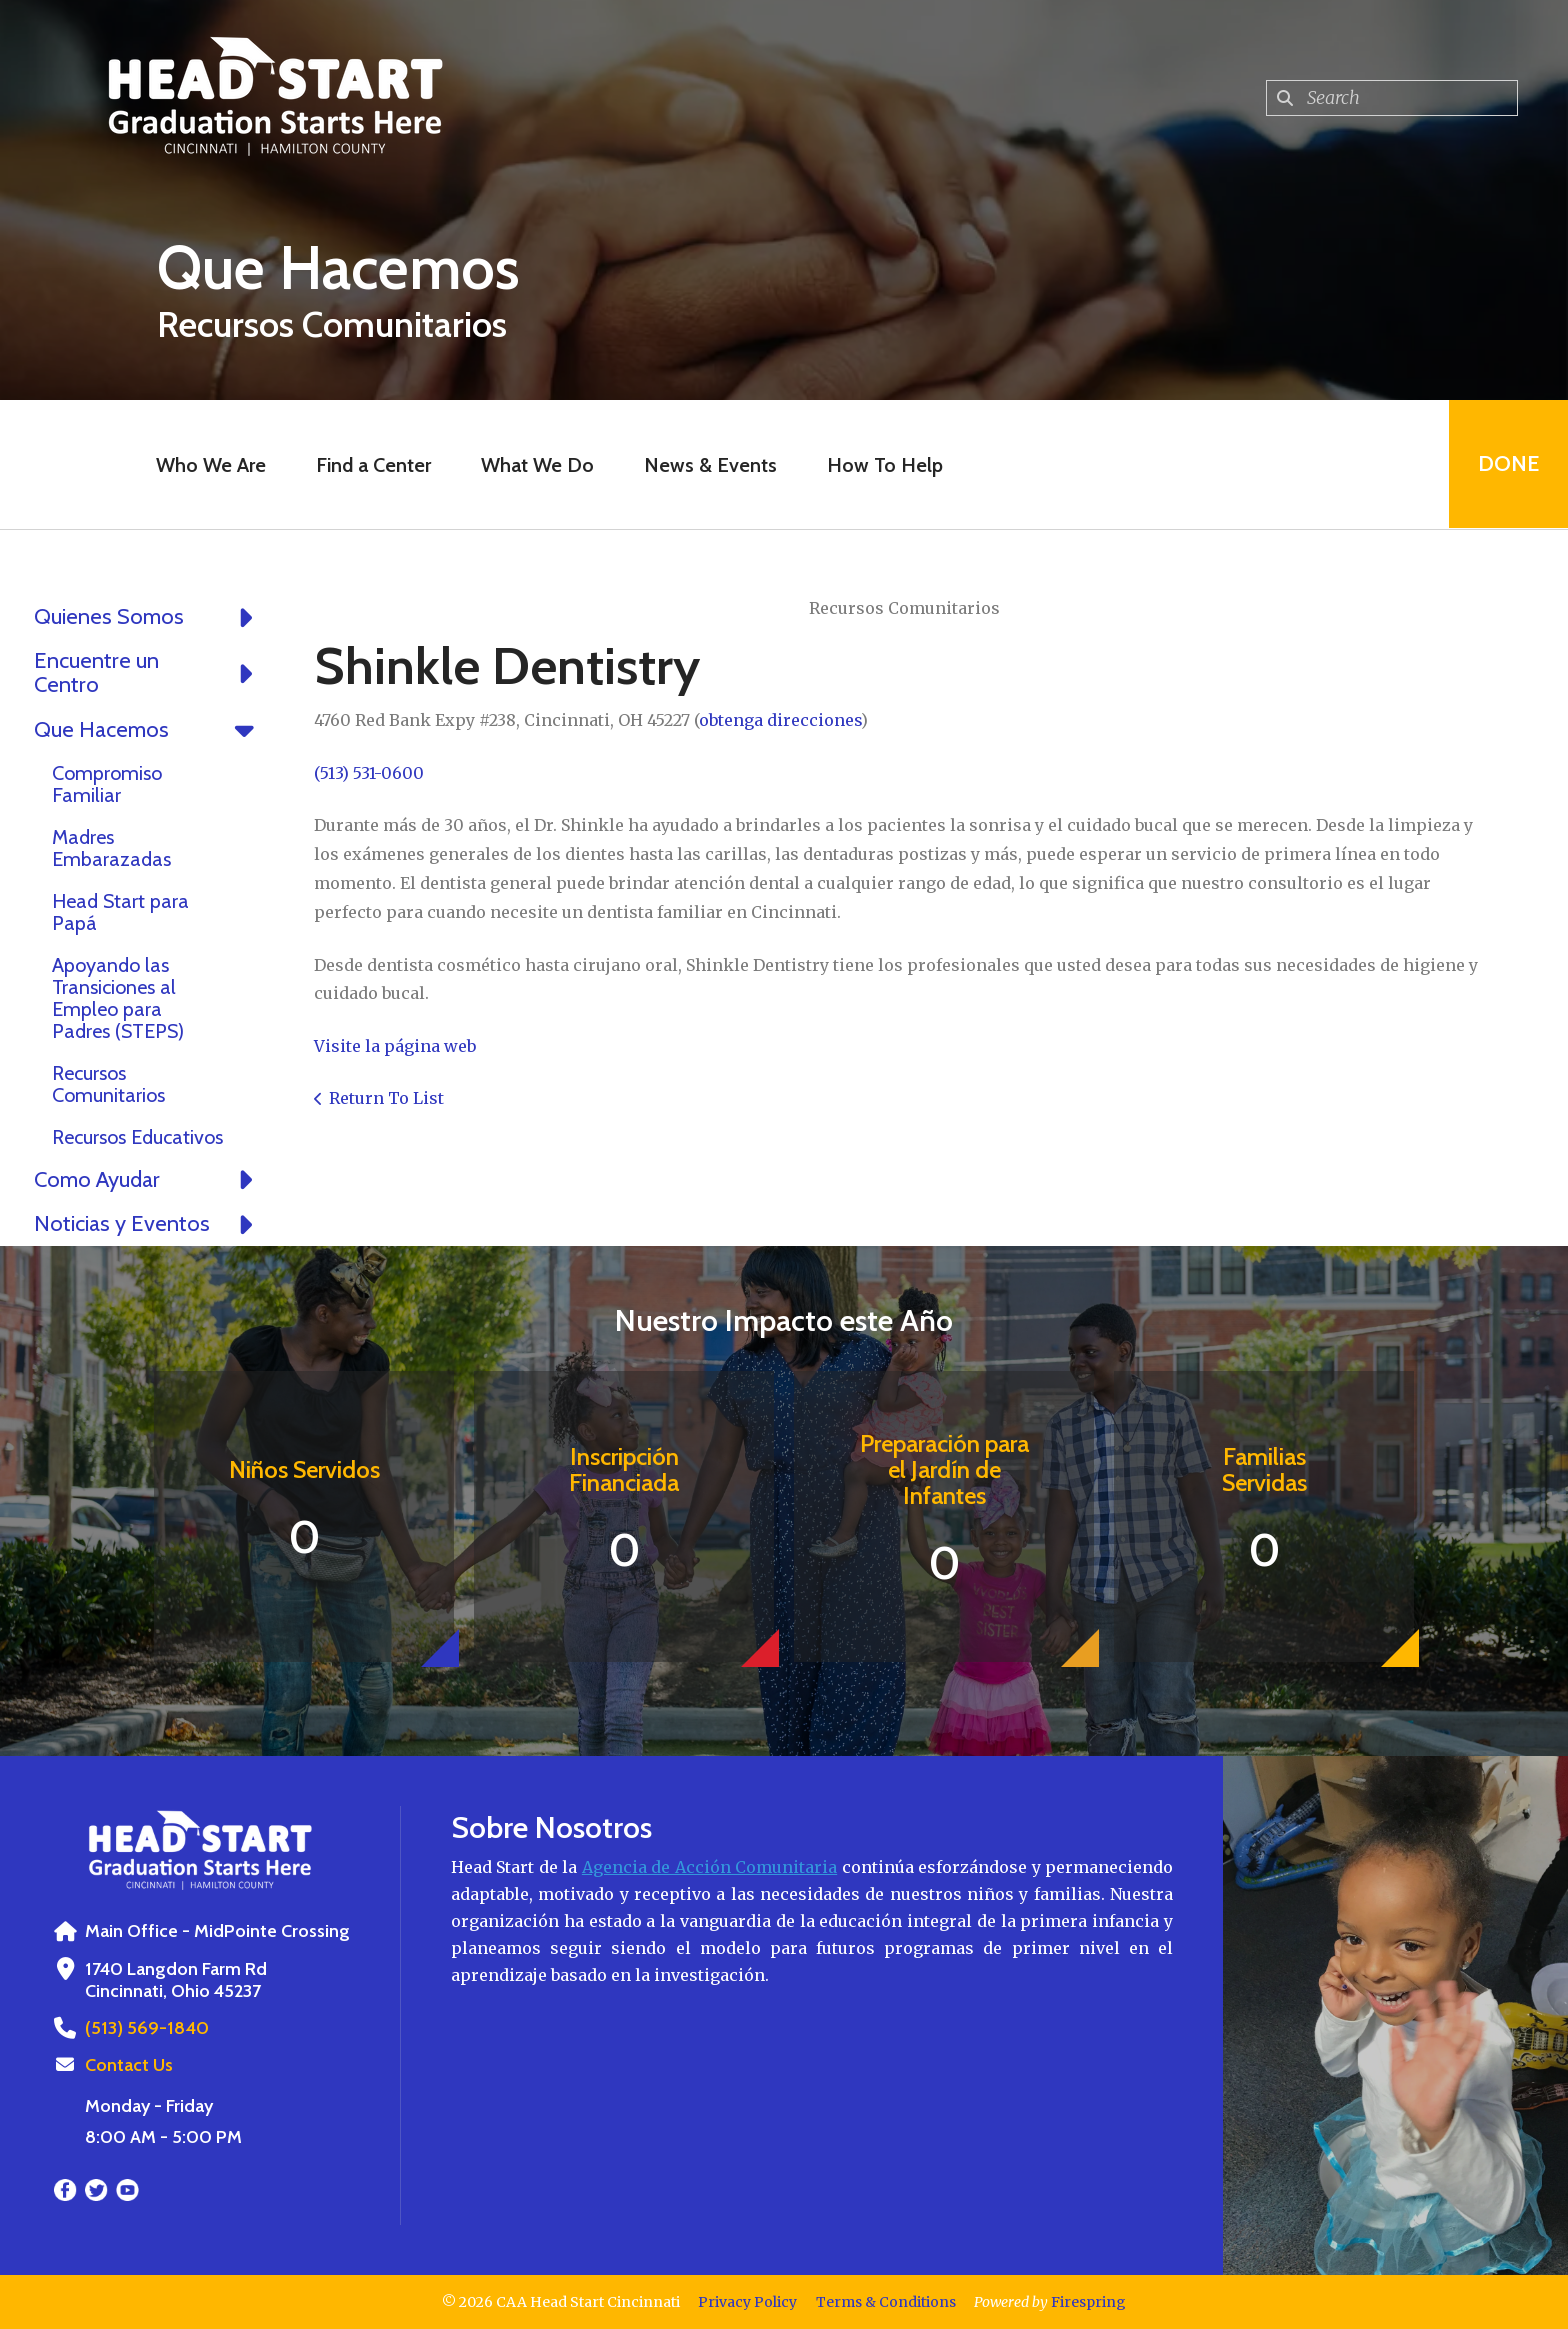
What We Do (536, 465)
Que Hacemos (149, 730)
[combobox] (1392, 98)
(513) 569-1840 (145, 2028)
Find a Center (372, 465)
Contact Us (129, 2065)
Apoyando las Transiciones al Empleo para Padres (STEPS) (118, 998)
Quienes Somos (149, 617)
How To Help (884, 465)
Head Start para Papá (120, 912)
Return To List (386, 1098)
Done (1507, 464)
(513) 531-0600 (369, 773)
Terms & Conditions (886, 2302)
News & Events (709, 465)
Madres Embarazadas (111, 848)
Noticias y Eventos (149, 1224)
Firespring (1088, 2302)
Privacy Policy (747, 2302)
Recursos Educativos (137, 1137)
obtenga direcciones (780, 720)
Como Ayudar (149, 1180)
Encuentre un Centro (149, 673)
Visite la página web (395, 1046)
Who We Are (210, 465)
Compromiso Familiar (107, 784)
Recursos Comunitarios (108, 1084)
